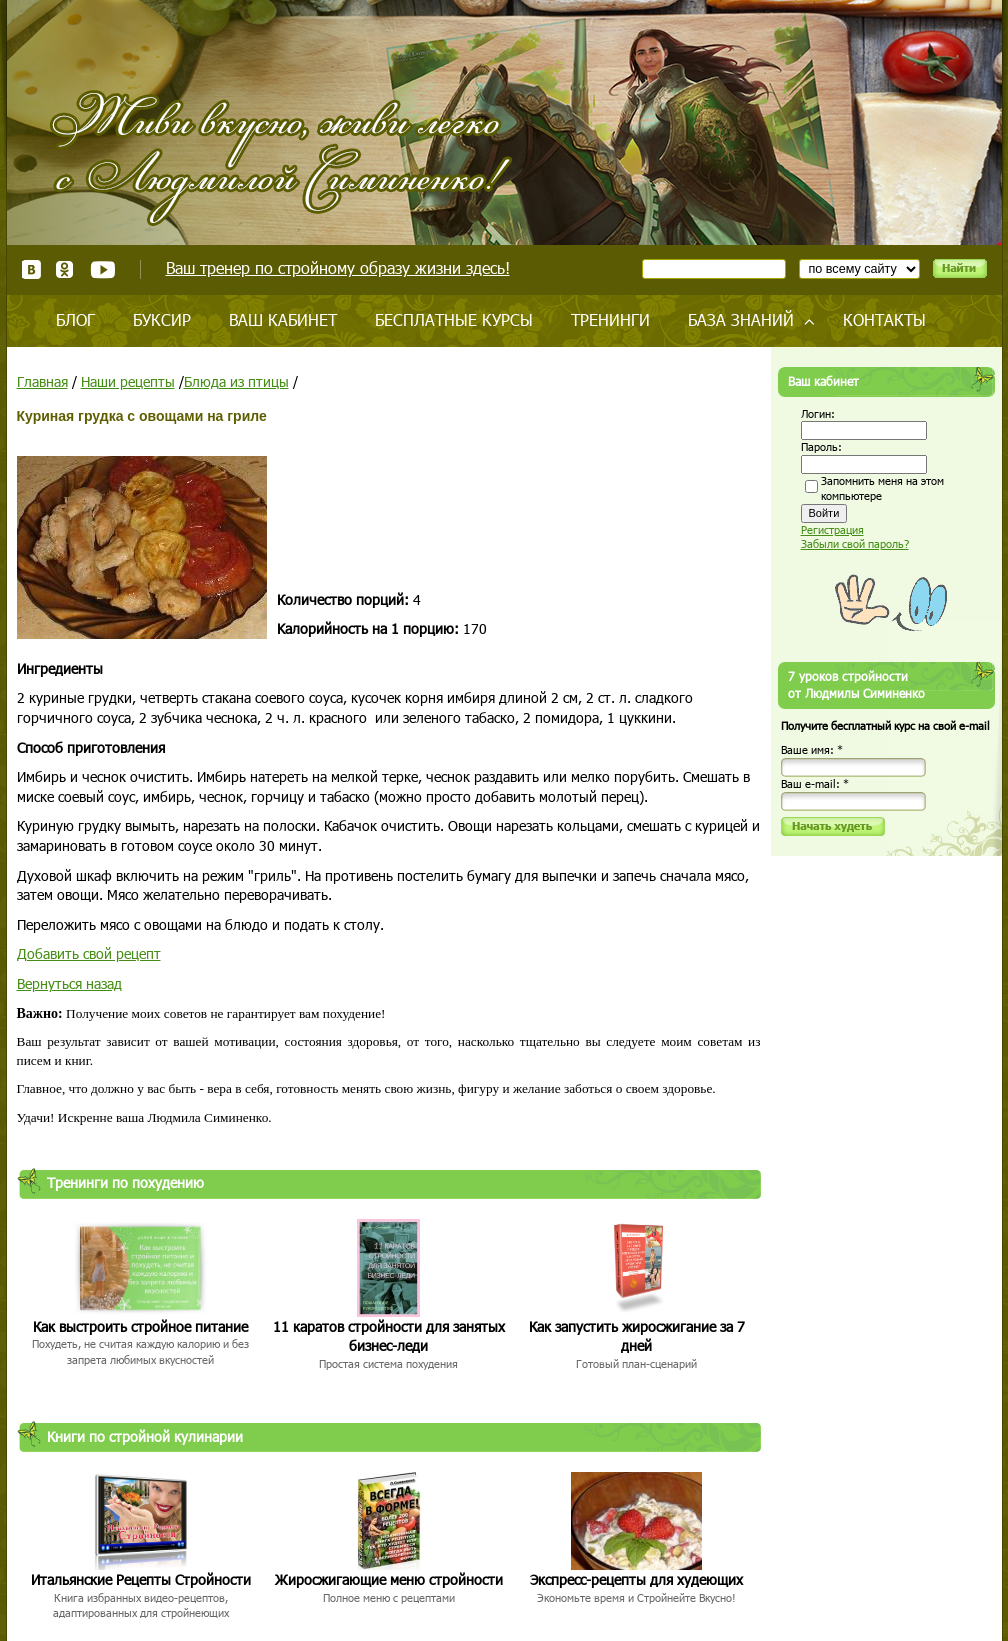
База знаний (741, 319)
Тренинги (610, 319)
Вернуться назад (69, 983)
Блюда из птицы (236, 381)
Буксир (162, 319)
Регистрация (832, 529)
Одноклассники (65, 269)
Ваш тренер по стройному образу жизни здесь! (338, 267)
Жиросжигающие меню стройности (389, 1579)
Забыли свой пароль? (855, 543)
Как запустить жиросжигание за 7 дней (637, 1336)
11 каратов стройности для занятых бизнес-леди (389, 1336)
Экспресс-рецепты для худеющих (636, 1579)
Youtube (102, 269)
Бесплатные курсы (454, 319)
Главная (42, 381)
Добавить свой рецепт (89, 953)
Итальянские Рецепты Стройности (141, 1579)
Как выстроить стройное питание (140, 1326)
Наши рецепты (128, 381)
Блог (75, 319)
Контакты (884, 319)
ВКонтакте (31, 269)
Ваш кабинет (283, 319)
